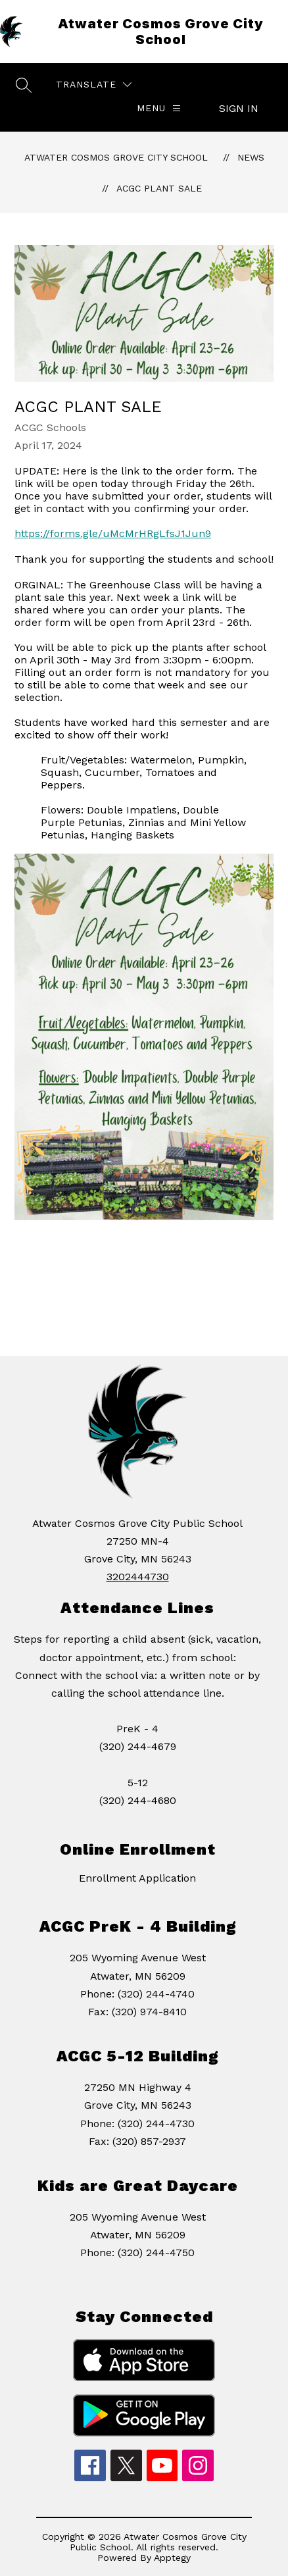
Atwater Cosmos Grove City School (116, 157)
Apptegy (172, 2557)
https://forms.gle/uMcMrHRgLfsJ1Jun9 (112, 533)
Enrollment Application (137, 1878)
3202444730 (138, 1576)
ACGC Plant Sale (159, 188)
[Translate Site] (94, 84)
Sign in (238, 108)
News (250, 157)
